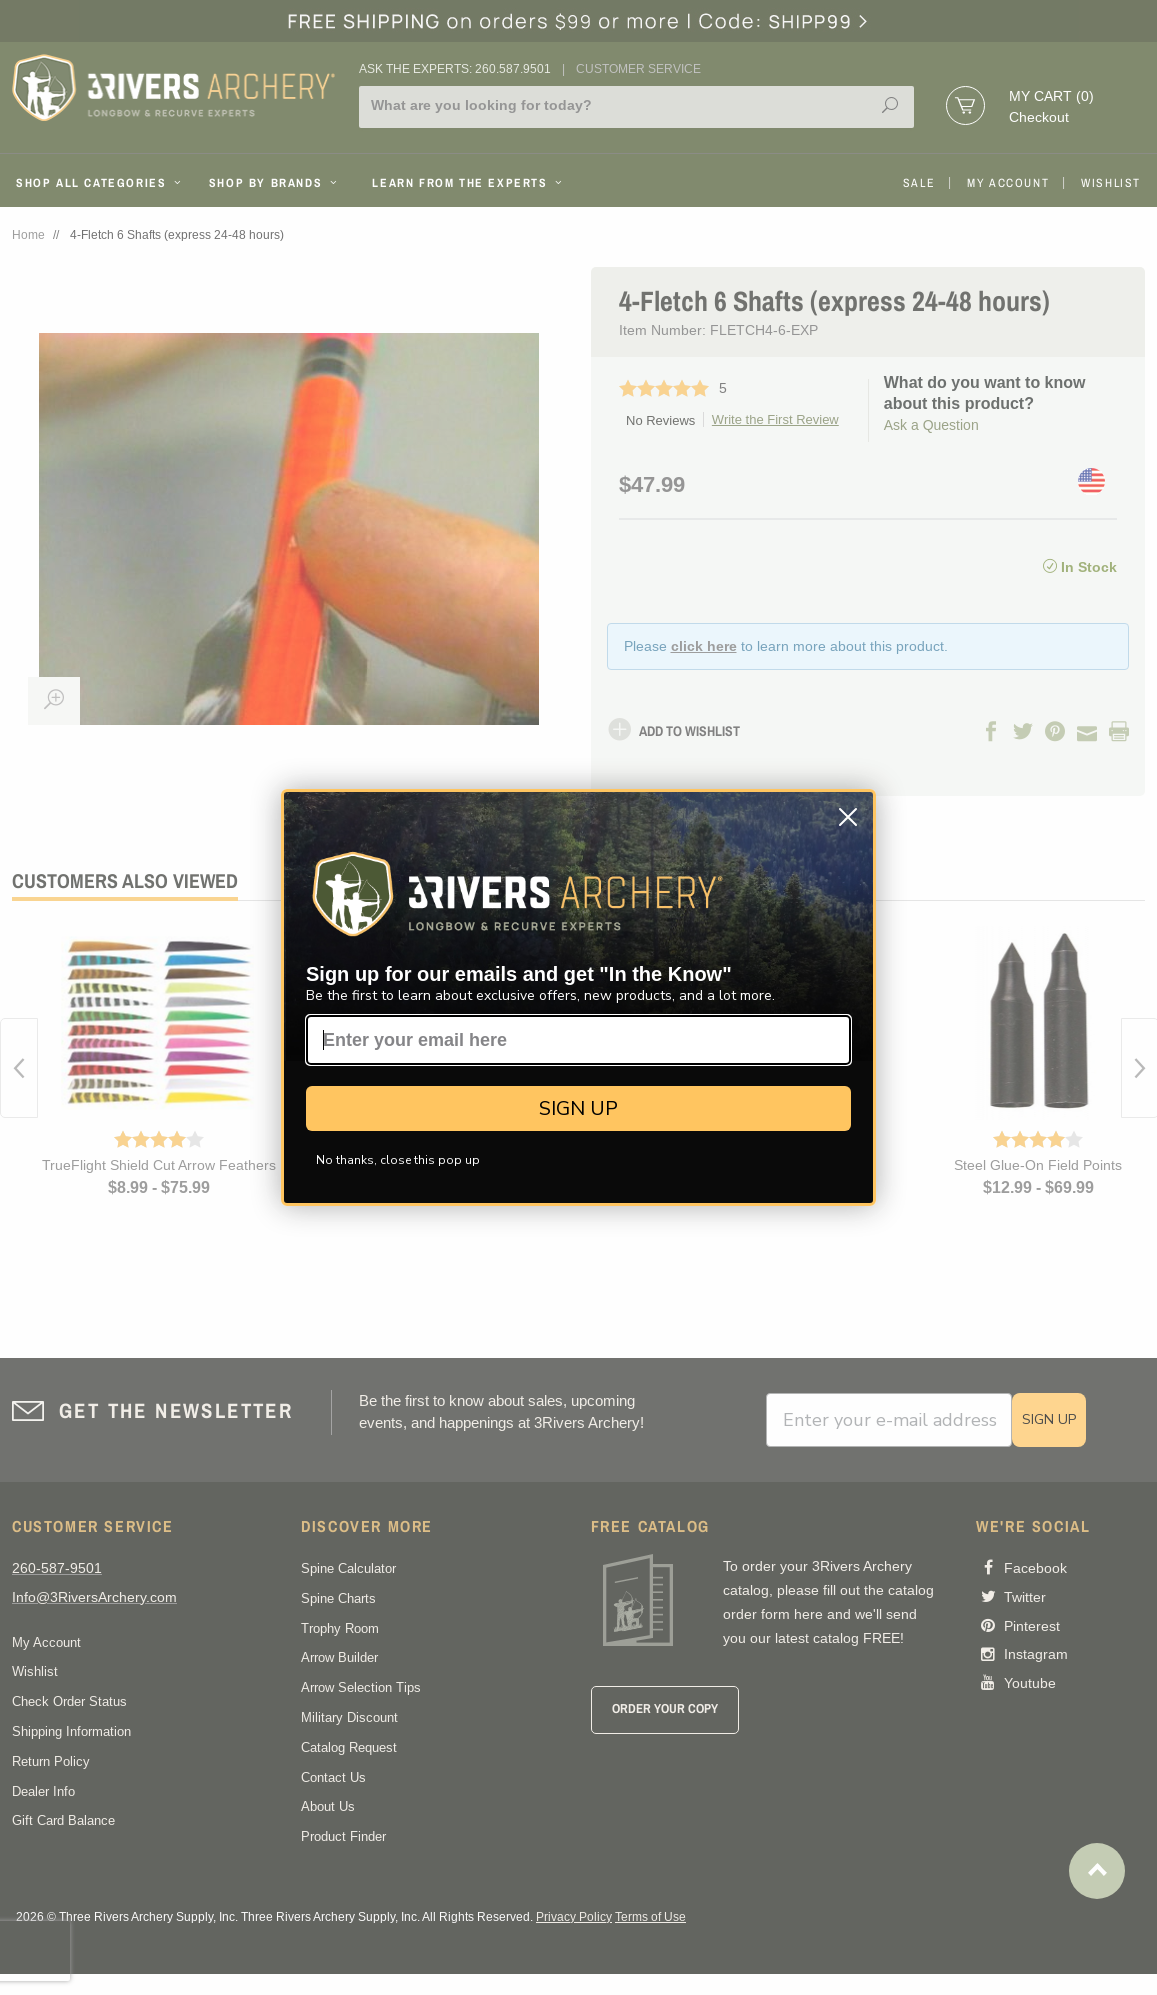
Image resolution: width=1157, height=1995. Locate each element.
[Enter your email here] (578, 1040)
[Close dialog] (848, 817)
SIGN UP (578, 1108)
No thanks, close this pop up (398, 1160)
